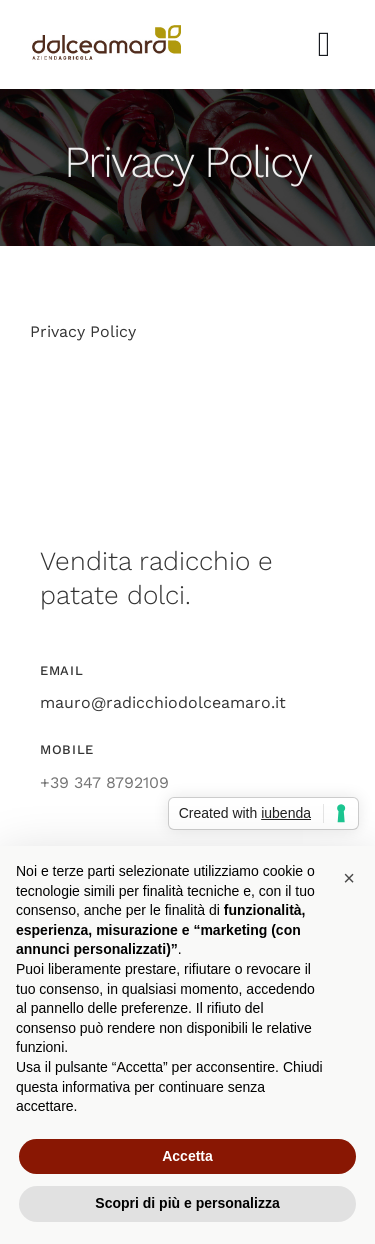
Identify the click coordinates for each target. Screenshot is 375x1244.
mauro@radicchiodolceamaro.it (163, 702)
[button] (349, 878)
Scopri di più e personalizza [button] (187, 1203)
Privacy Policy (83, 331)
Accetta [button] (187, 1156)
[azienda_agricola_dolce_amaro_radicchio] (106, 32)
